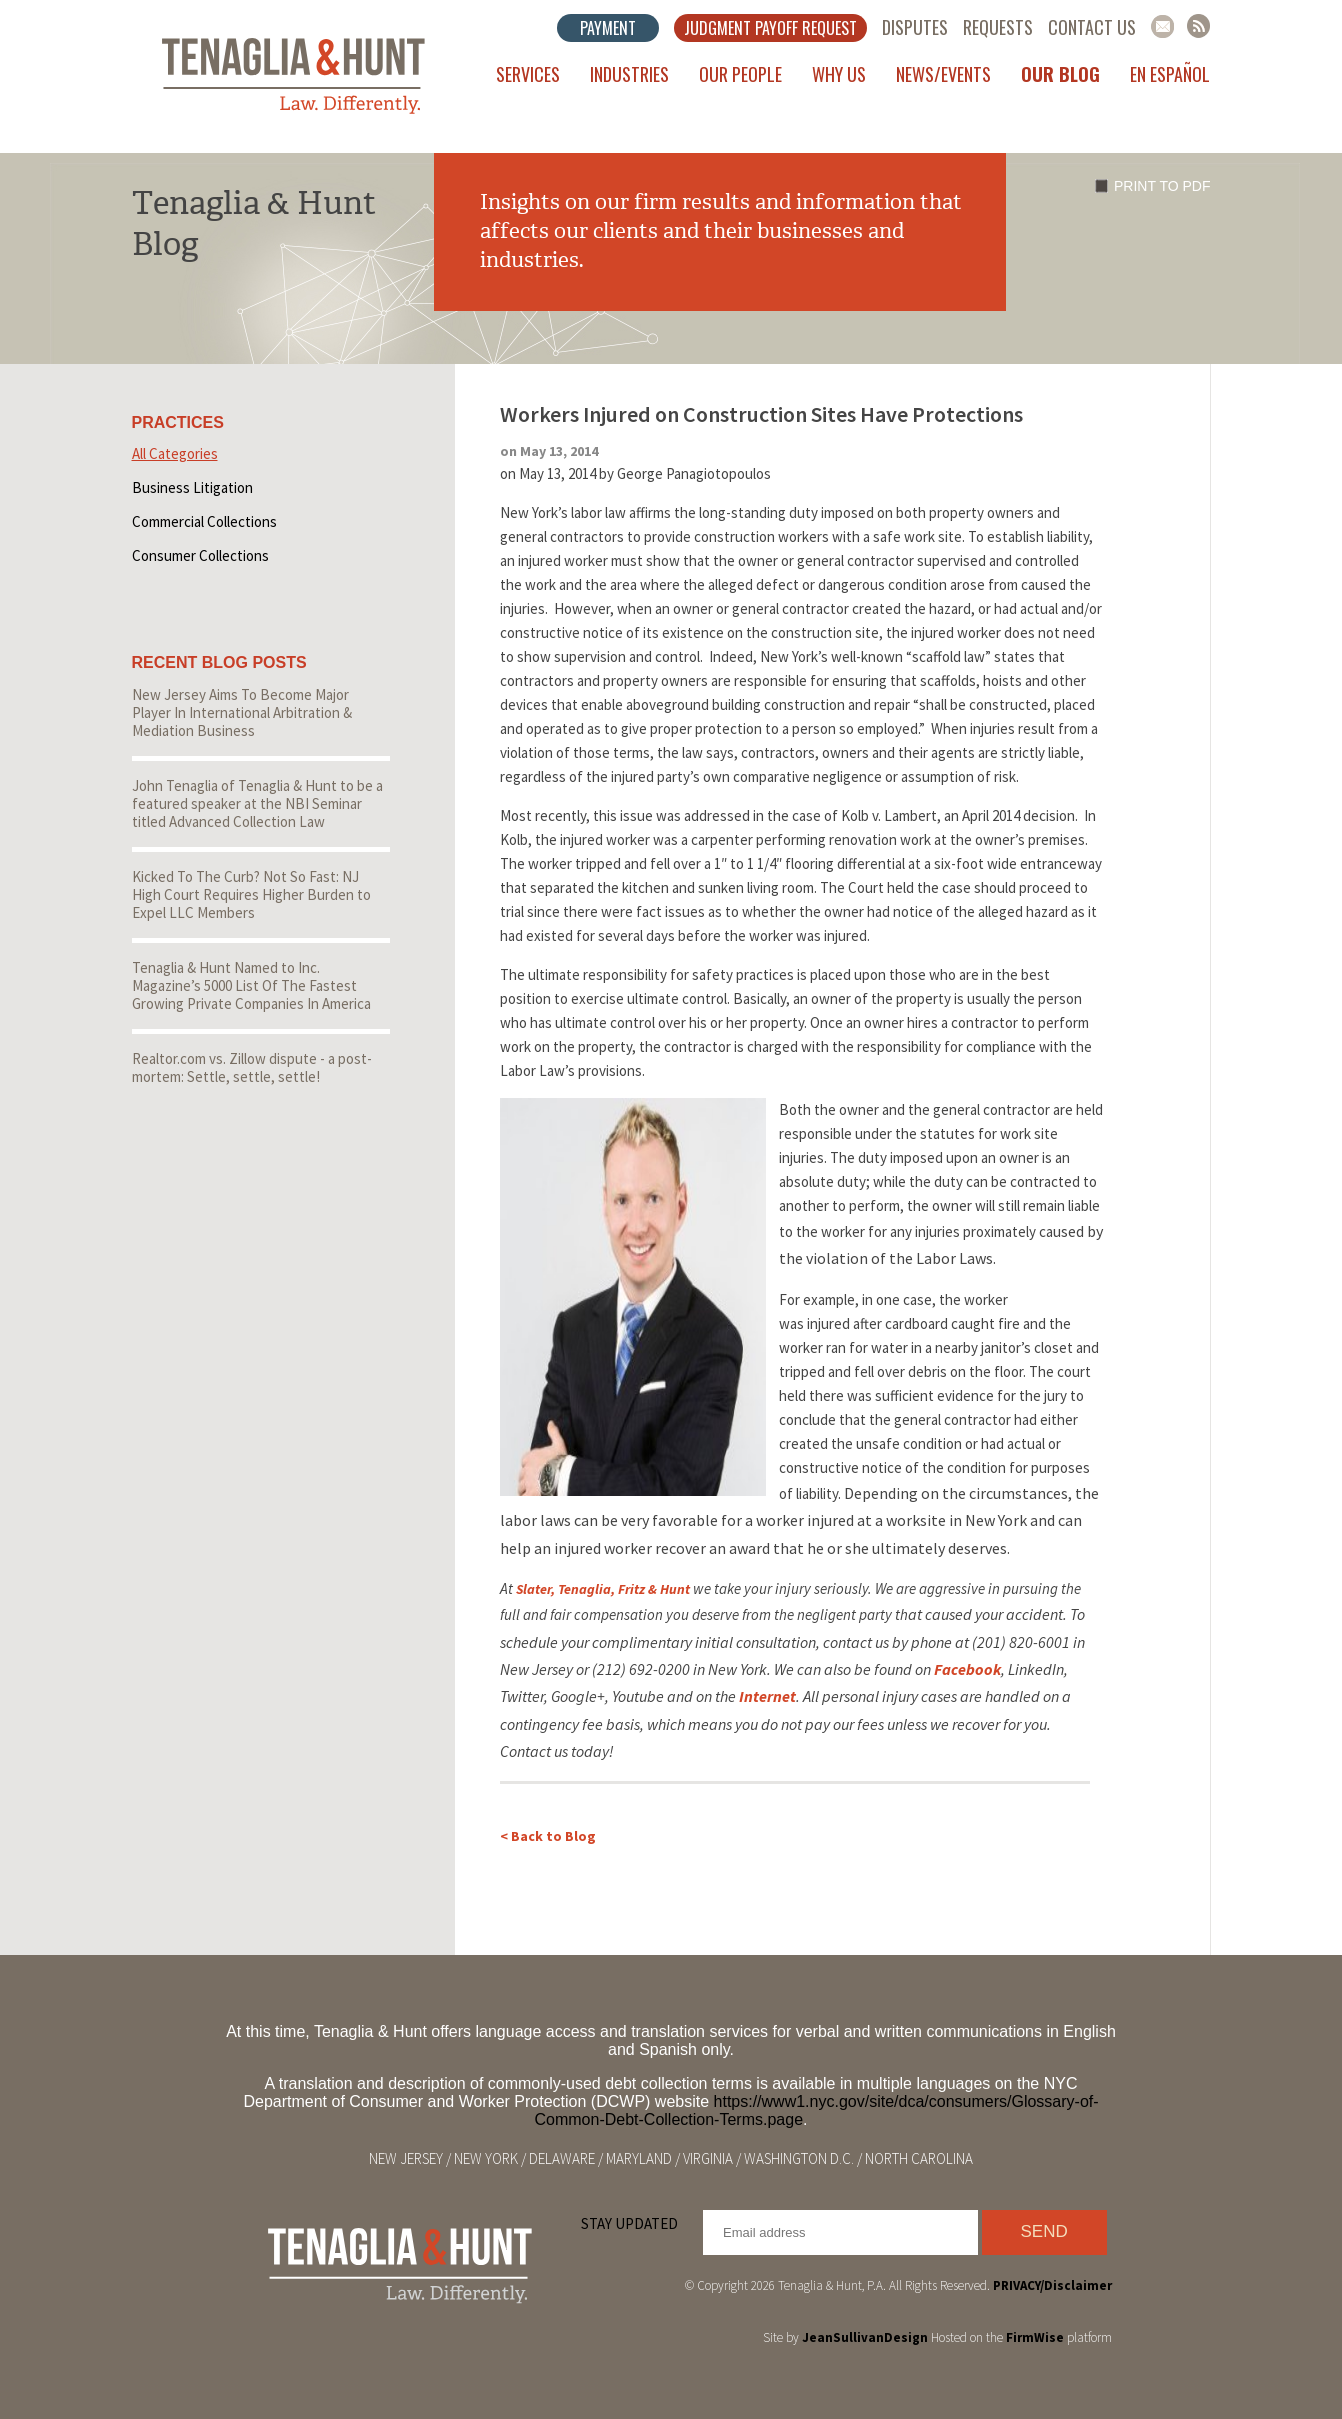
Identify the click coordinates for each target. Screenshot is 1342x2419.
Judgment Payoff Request (770, 28)
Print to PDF (1162, 186)
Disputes (915, 27)
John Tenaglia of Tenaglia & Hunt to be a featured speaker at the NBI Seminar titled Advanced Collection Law (257, 803)
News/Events (943, 74)
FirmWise (1035, 2337)
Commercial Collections (204, 521)
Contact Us (1092, 27)
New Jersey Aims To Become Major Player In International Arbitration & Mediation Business (242, 712)
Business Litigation (192, 487)
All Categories (175, 453)
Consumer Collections (200, 555)
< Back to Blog (548, 1836)
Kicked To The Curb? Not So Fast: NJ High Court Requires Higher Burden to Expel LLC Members (251, 894)
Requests (998, 27)
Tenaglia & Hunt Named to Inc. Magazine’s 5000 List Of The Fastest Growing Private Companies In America (251, 985)
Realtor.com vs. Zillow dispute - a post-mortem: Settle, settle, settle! (252, 1067)
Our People (740, 74)
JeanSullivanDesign (865, 2337)
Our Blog (1060, 74)
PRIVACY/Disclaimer (1052, 2285)
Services (528, 74)
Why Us (839, 74)
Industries (629, 74)
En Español (1170, 74)
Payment (608, 28)
